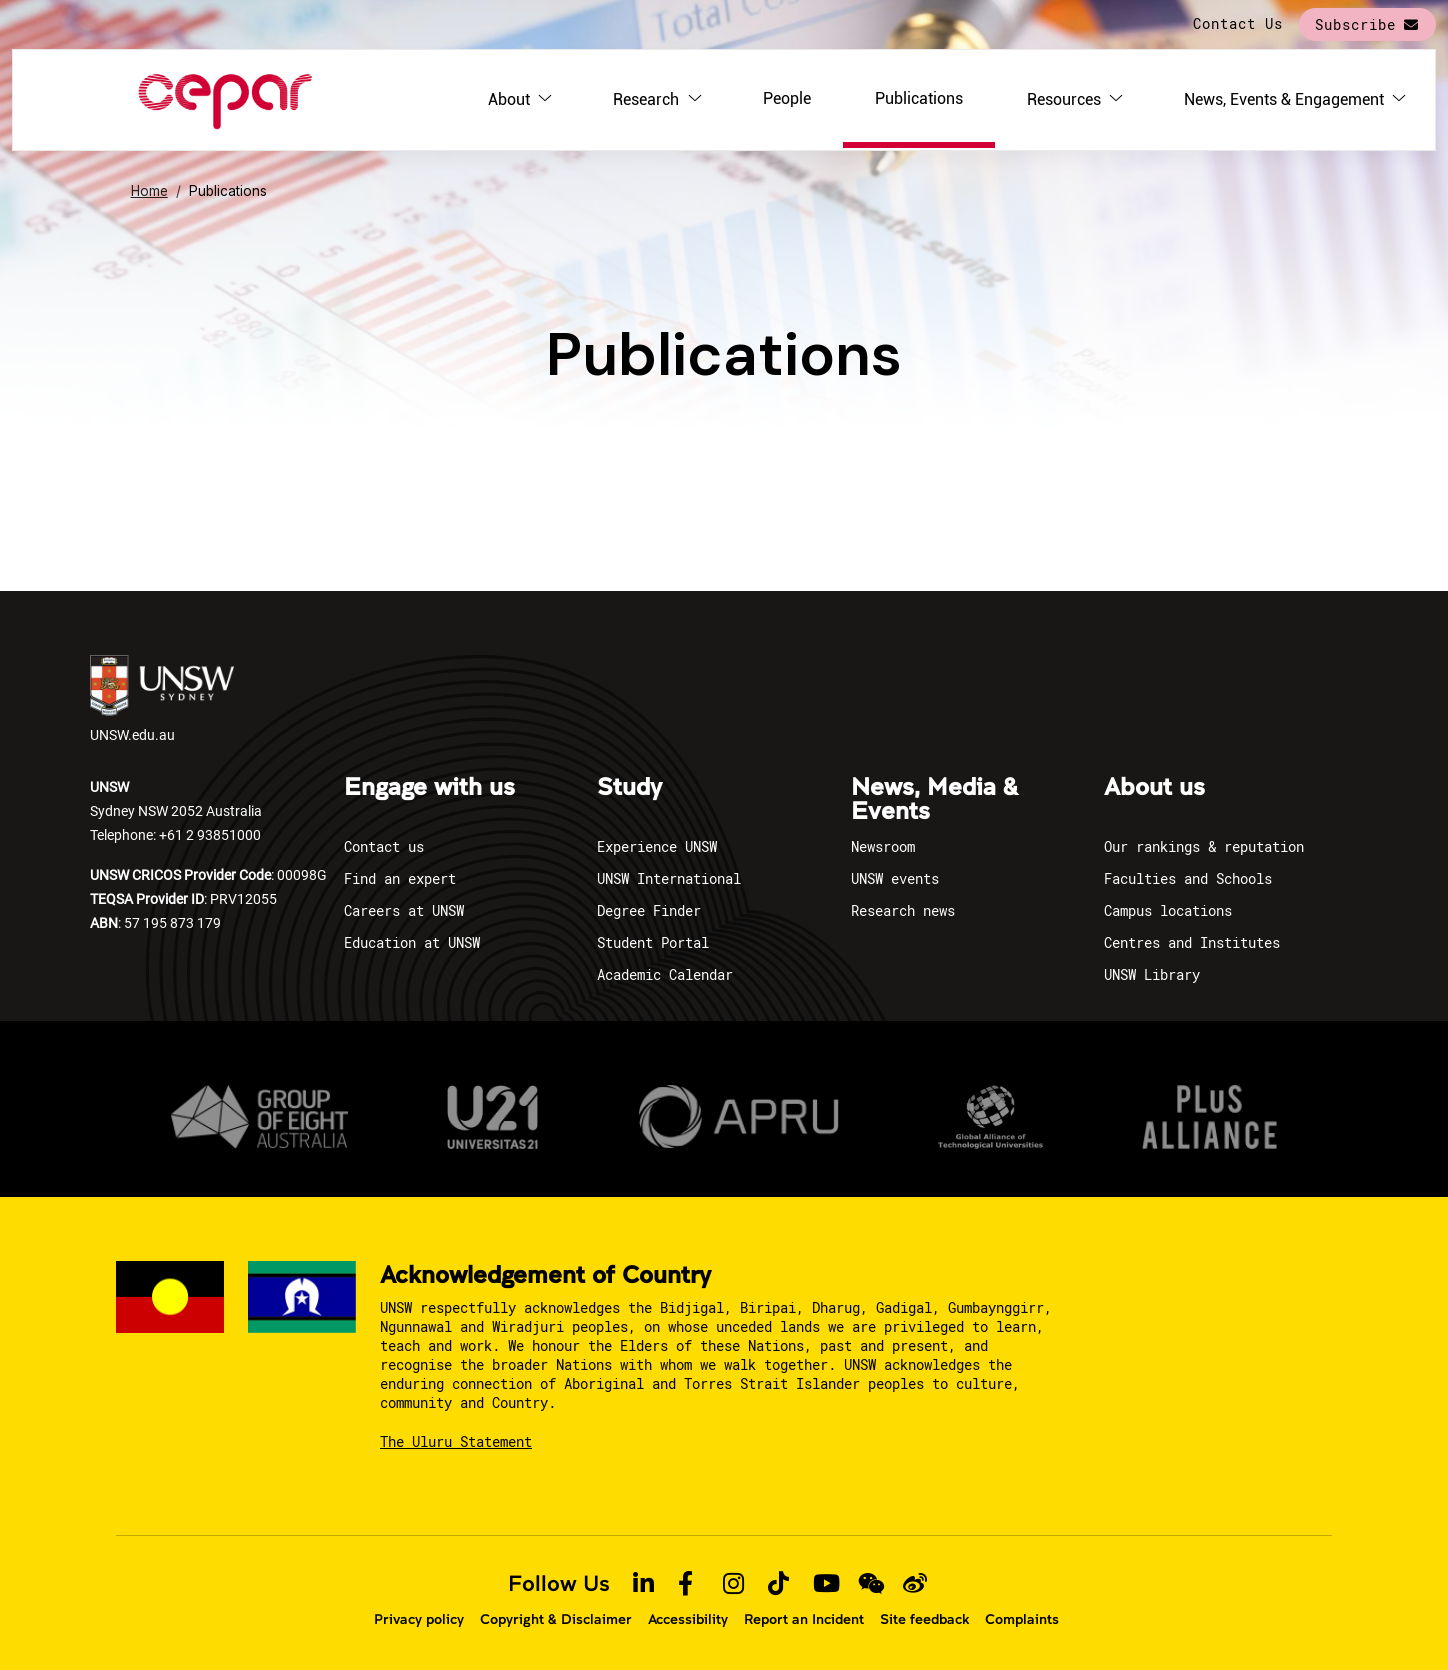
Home (149, 191)
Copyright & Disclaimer (556, 1619)
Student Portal (653, 942)
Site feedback (924, 1619)
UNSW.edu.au (162, 699)
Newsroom (883, 846)
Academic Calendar (665, 974)
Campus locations (1168, 910)
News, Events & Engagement (1284, 99)
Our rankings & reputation (1204, 846)
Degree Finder (649, 910)
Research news (903, 910)
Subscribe (1355, 24)
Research (646, 99)
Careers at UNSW (404, 910)
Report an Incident (804, 1619)
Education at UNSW (412, 942)
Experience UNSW (657, 846)
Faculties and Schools (1188, 878)
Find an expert (400, 878)
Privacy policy (419, 1619)
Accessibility (688, 1619)
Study (629, 788)
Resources (1064, 99)
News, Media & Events (934, 800)
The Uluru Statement (456, 1441)
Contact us (384, 846)
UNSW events (895, 878)
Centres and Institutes (1192, 942)
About (509, 99)
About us (1154, 788)
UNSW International (669, 878)
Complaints (1022, 1619)
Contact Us (1238, 23)
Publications (919, 98)
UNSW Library (1152, 974)
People (787, 98)
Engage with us (429, 788)
